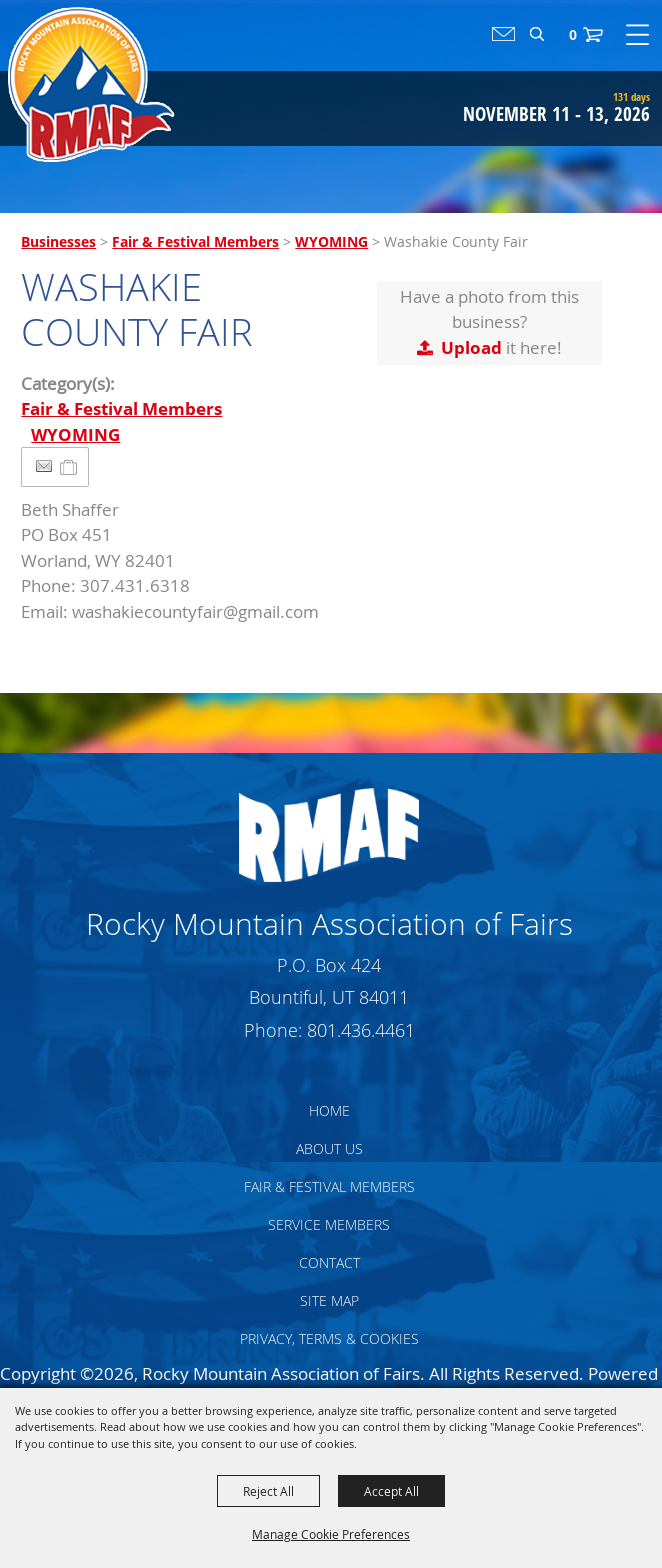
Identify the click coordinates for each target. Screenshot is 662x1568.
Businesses (58, 241)
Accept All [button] (391, 1491)
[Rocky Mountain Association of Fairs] (91, 84)
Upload (471, 347)
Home (329, 1110)
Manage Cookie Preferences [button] (331, 1534)
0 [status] (573, 34)
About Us (329, 1148)
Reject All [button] (268, 1491)
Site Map (329, 1300)
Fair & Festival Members (195, 241)
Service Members (329, 1224)
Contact (329, 1262)
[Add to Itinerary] (69, 466)
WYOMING (331, 241)
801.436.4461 (361, 1030)
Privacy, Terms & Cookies (329, 1338)
